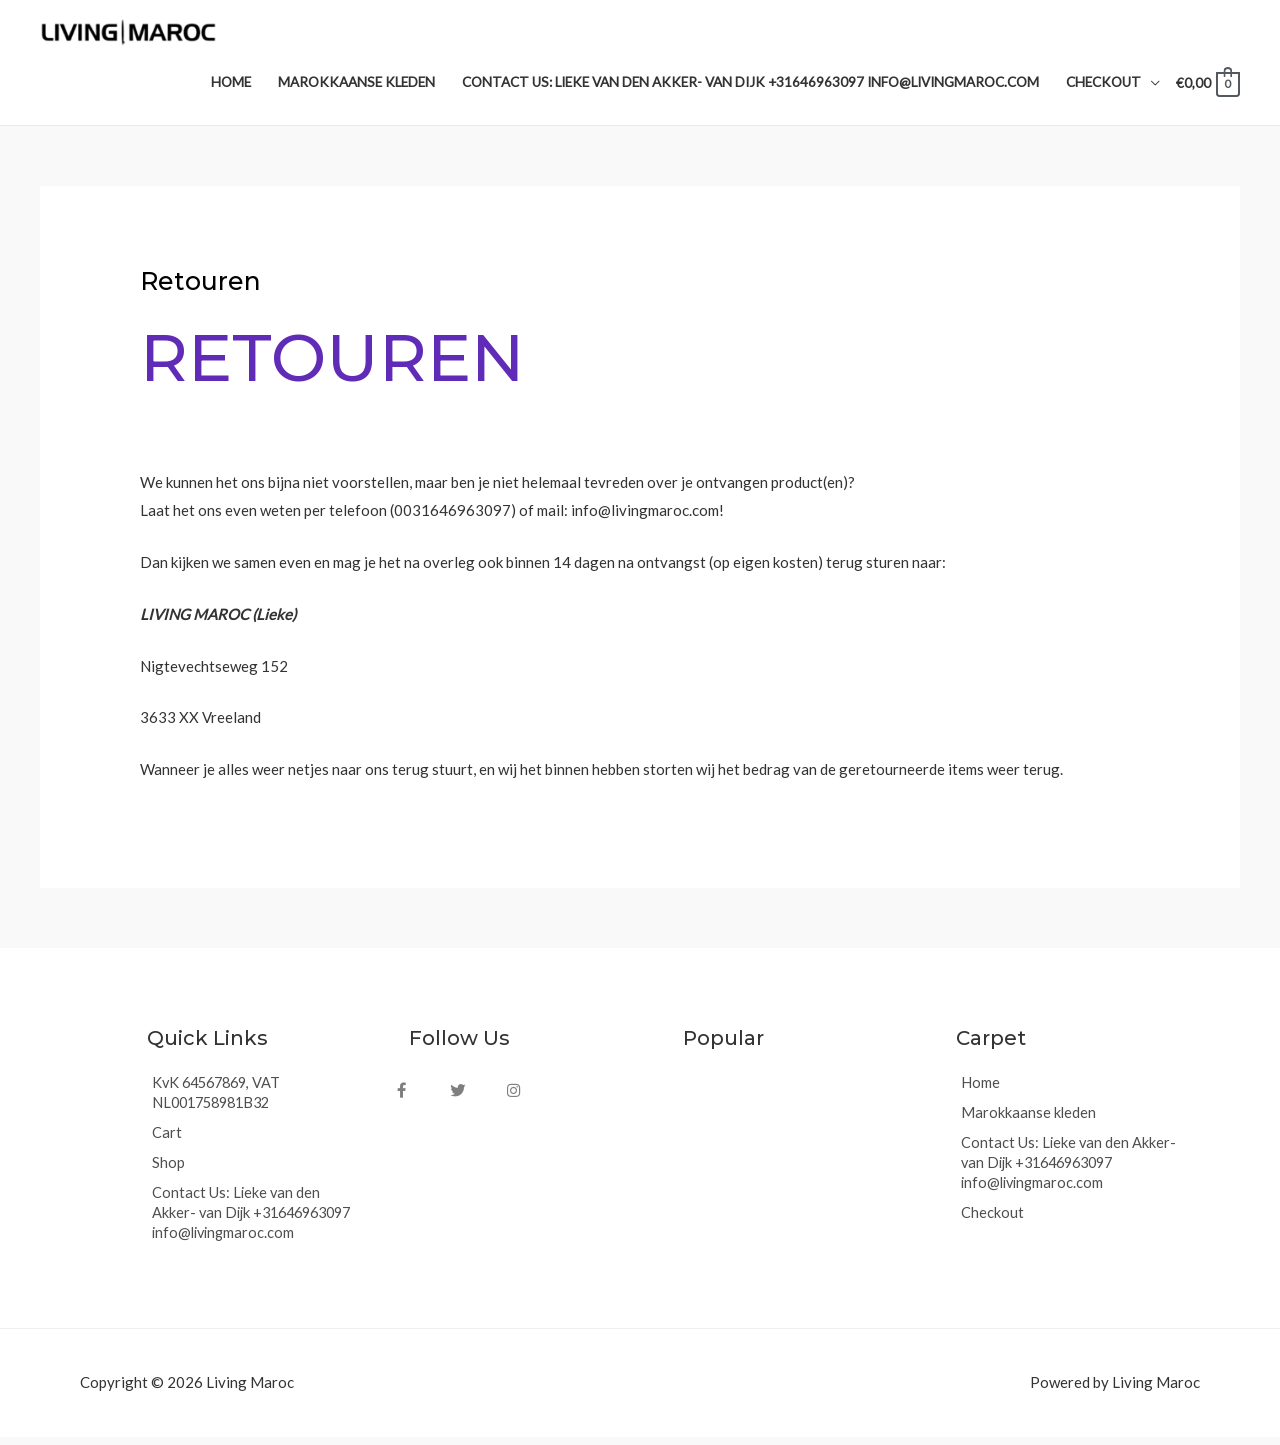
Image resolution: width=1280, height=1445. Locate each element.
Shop (168, 1172)
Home (980, 1092)
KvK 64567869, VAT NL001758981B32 (220, 1102)
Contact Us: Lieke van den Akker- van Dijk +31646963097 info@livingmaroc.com (258, 1222)
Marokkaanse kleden (1029, 1122)
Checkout (992, 1222)
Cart (167, 1142)
